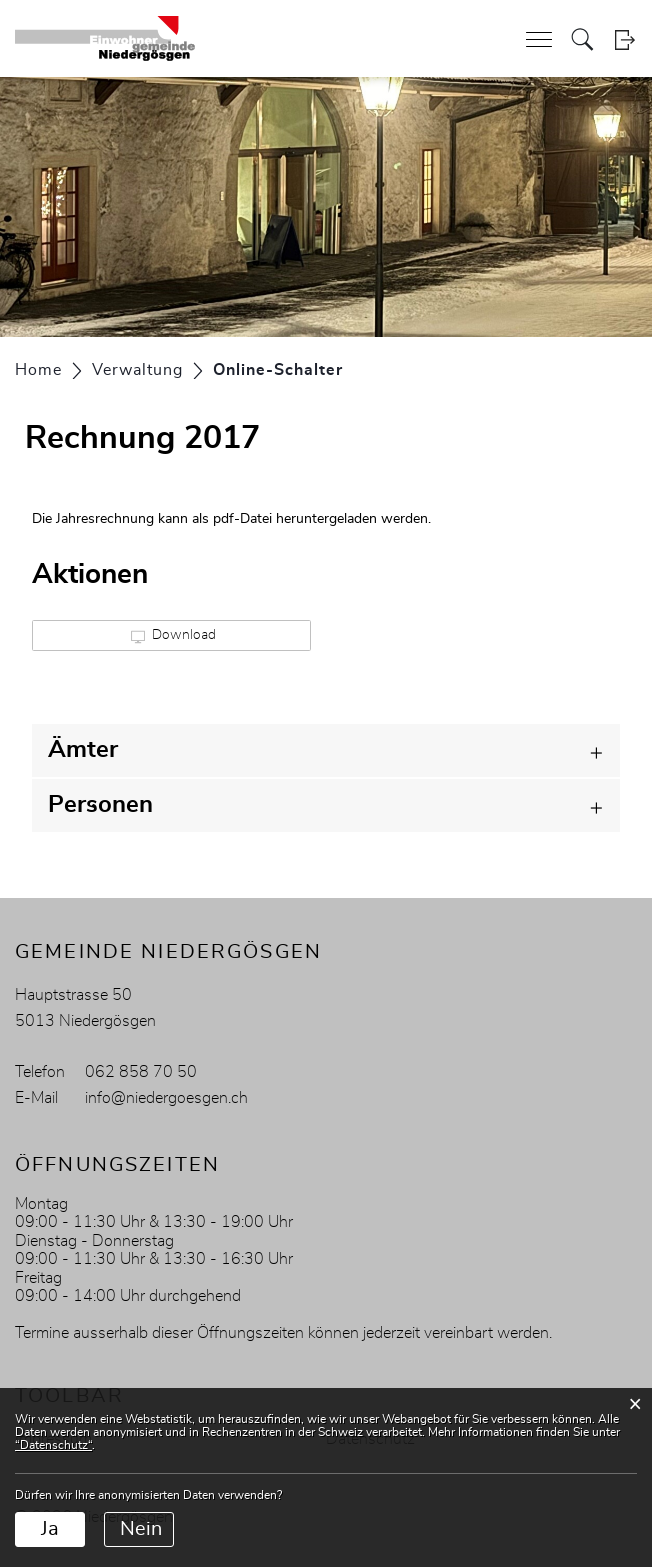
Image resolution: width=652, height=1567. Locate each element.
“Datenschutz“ (53, 1445)
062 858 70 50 (141, 1072)
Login (624, 39)
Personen (100, 805)
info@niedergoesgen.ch (166, 1098)
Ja (50, 1529)
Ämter (83, 750)
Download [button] (173, 636)
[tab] (326, 750)
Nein (141, 1529)
